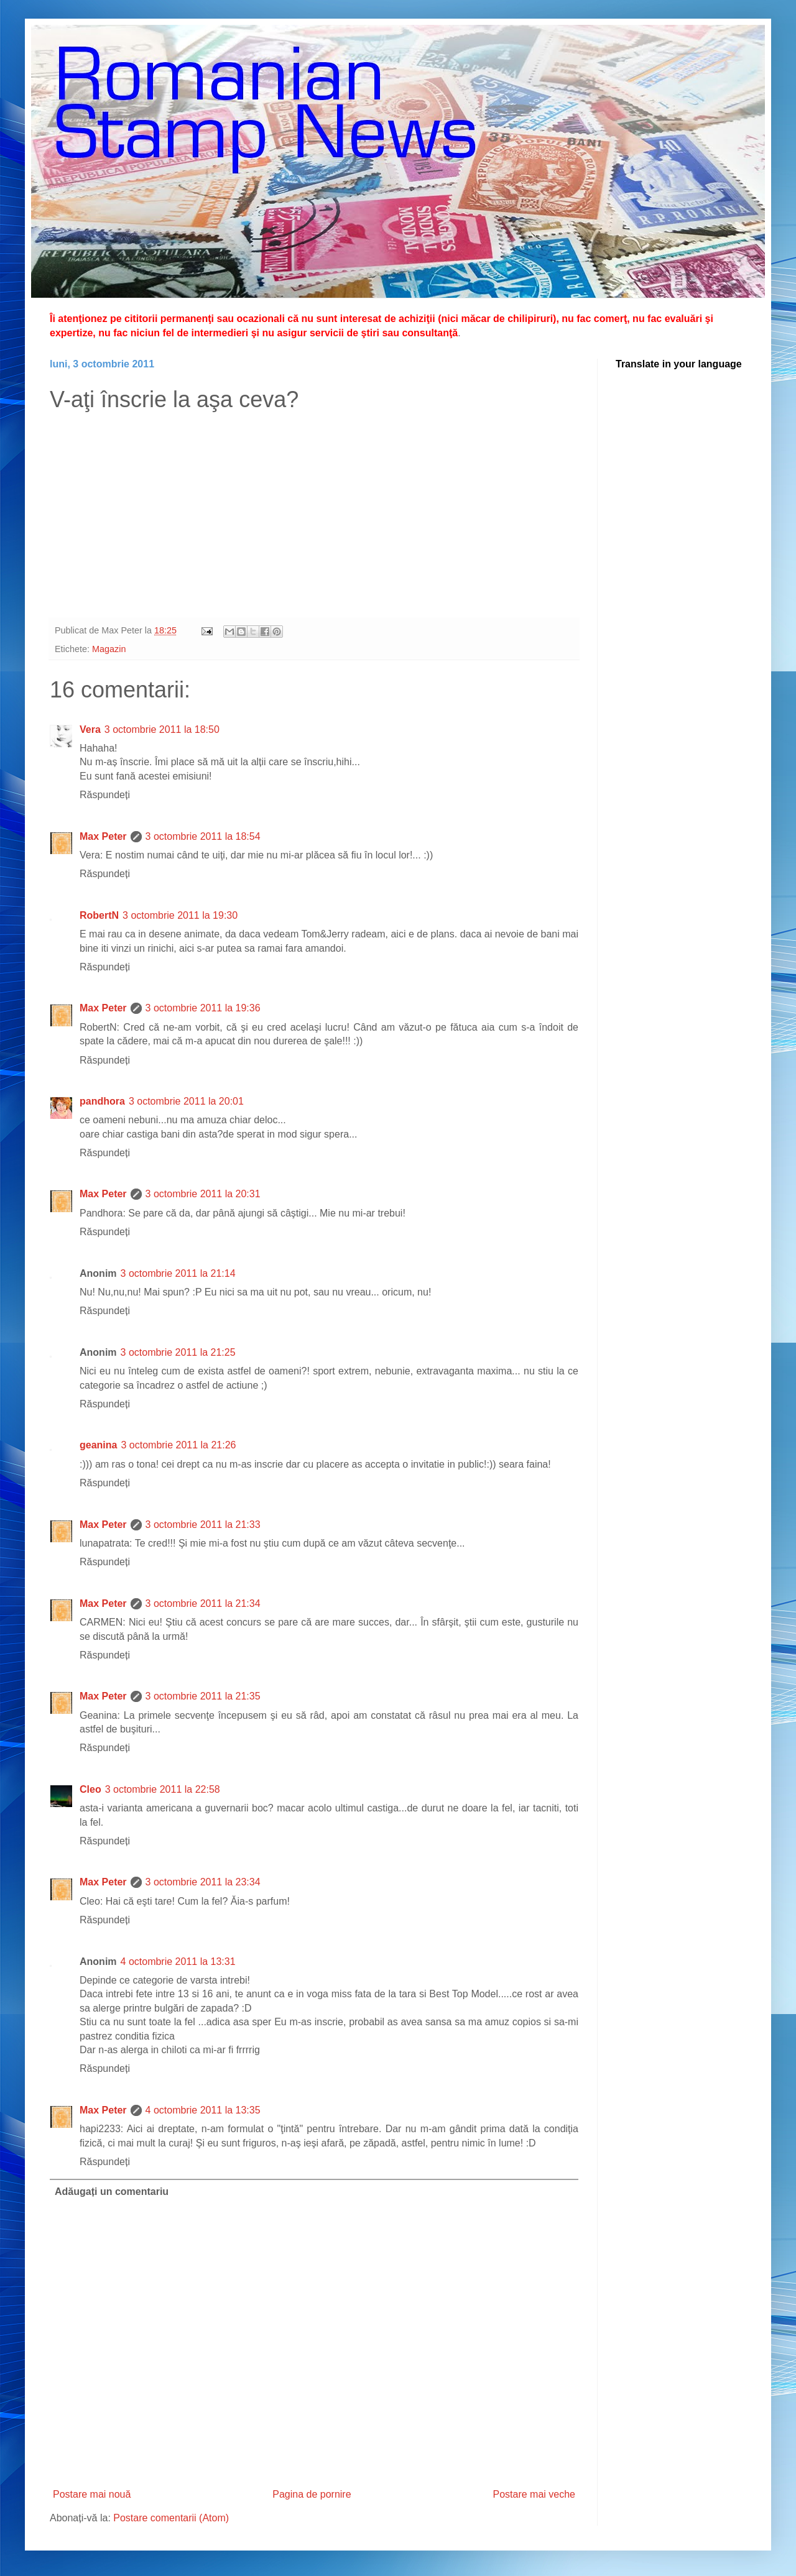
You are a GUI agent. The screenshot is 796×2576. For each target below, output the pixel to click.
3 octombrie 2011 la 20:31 (203, 1194)
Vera (90, 729)
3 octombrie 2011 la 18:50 (162, 729)
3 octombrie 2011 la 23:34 (203, 1882)
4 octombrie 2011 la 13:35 (203, 2110)
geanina (98, 1445)
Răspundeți (105, 794)
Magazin (109, 649)
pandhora (102, 1101)
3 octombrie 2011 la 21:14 (178, 1273)
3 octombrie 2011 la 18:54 (203, 836)
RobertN (99, 915)
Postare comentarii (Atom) (171, 2518)
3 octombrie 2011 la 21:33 (203, 1524)
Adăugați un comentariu (112, 2191)
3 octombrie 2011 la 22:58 (162, 1789)
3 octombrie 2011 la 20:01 (186, 1101)
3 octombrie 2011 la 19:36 (203, 1008)
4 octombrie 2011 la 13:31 (178, 1961)
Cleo (90, 1789)
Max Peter (103, 836)
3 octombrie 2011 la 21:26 (178, 1445)
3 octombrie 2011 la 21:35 (203, 1696)
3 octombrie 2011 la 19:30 (180, 915)
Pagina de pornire (311, 2494)
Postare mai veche (534, 2494)
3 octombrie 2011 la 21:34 (203, 1603)
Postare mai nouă (92, 2494)
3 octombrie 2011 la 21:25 (178, 1352)
